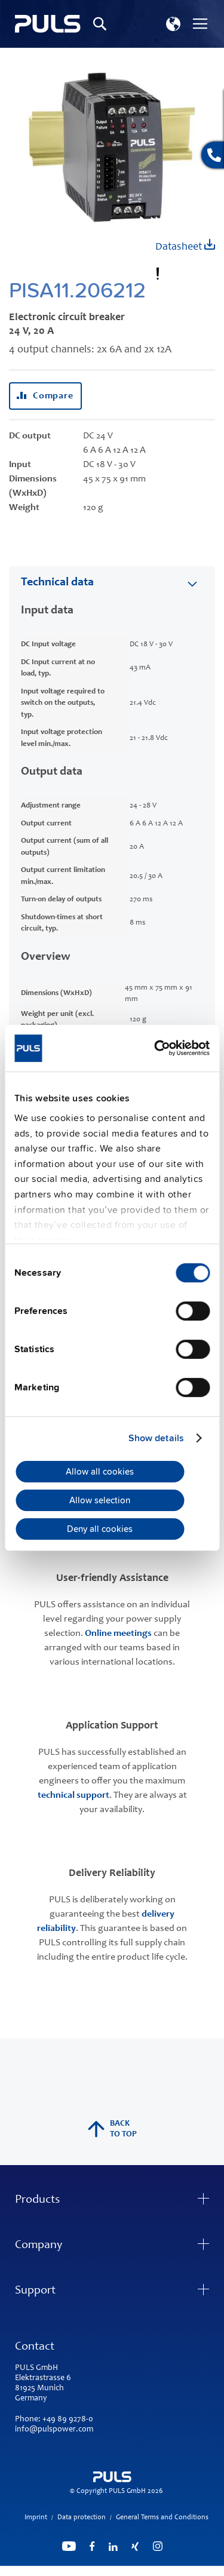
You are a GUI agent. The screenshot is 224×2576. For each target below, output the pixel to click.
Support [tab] (35, 2291)
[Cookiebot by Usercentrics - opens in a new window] (159, 1048)
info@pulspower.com (54, 2429)
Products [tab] (37, 2200)
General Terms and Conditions (162, 2517)
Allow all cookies (100, 1471)
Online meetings (118, 1633)
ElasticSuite (159, 2570)
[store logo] (48, 24)
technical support (73, 1795)
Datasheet (185, 246)
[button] (173, 23)
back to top (112, 2129)
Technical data (57, 583)
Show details (156, 1438)
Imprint (35, 2517)
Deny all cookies (100, 1529)
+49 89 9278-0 (67, 2419)
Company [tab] (38, 2246)
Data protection (81, 2517)
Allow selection (99, 1500)
